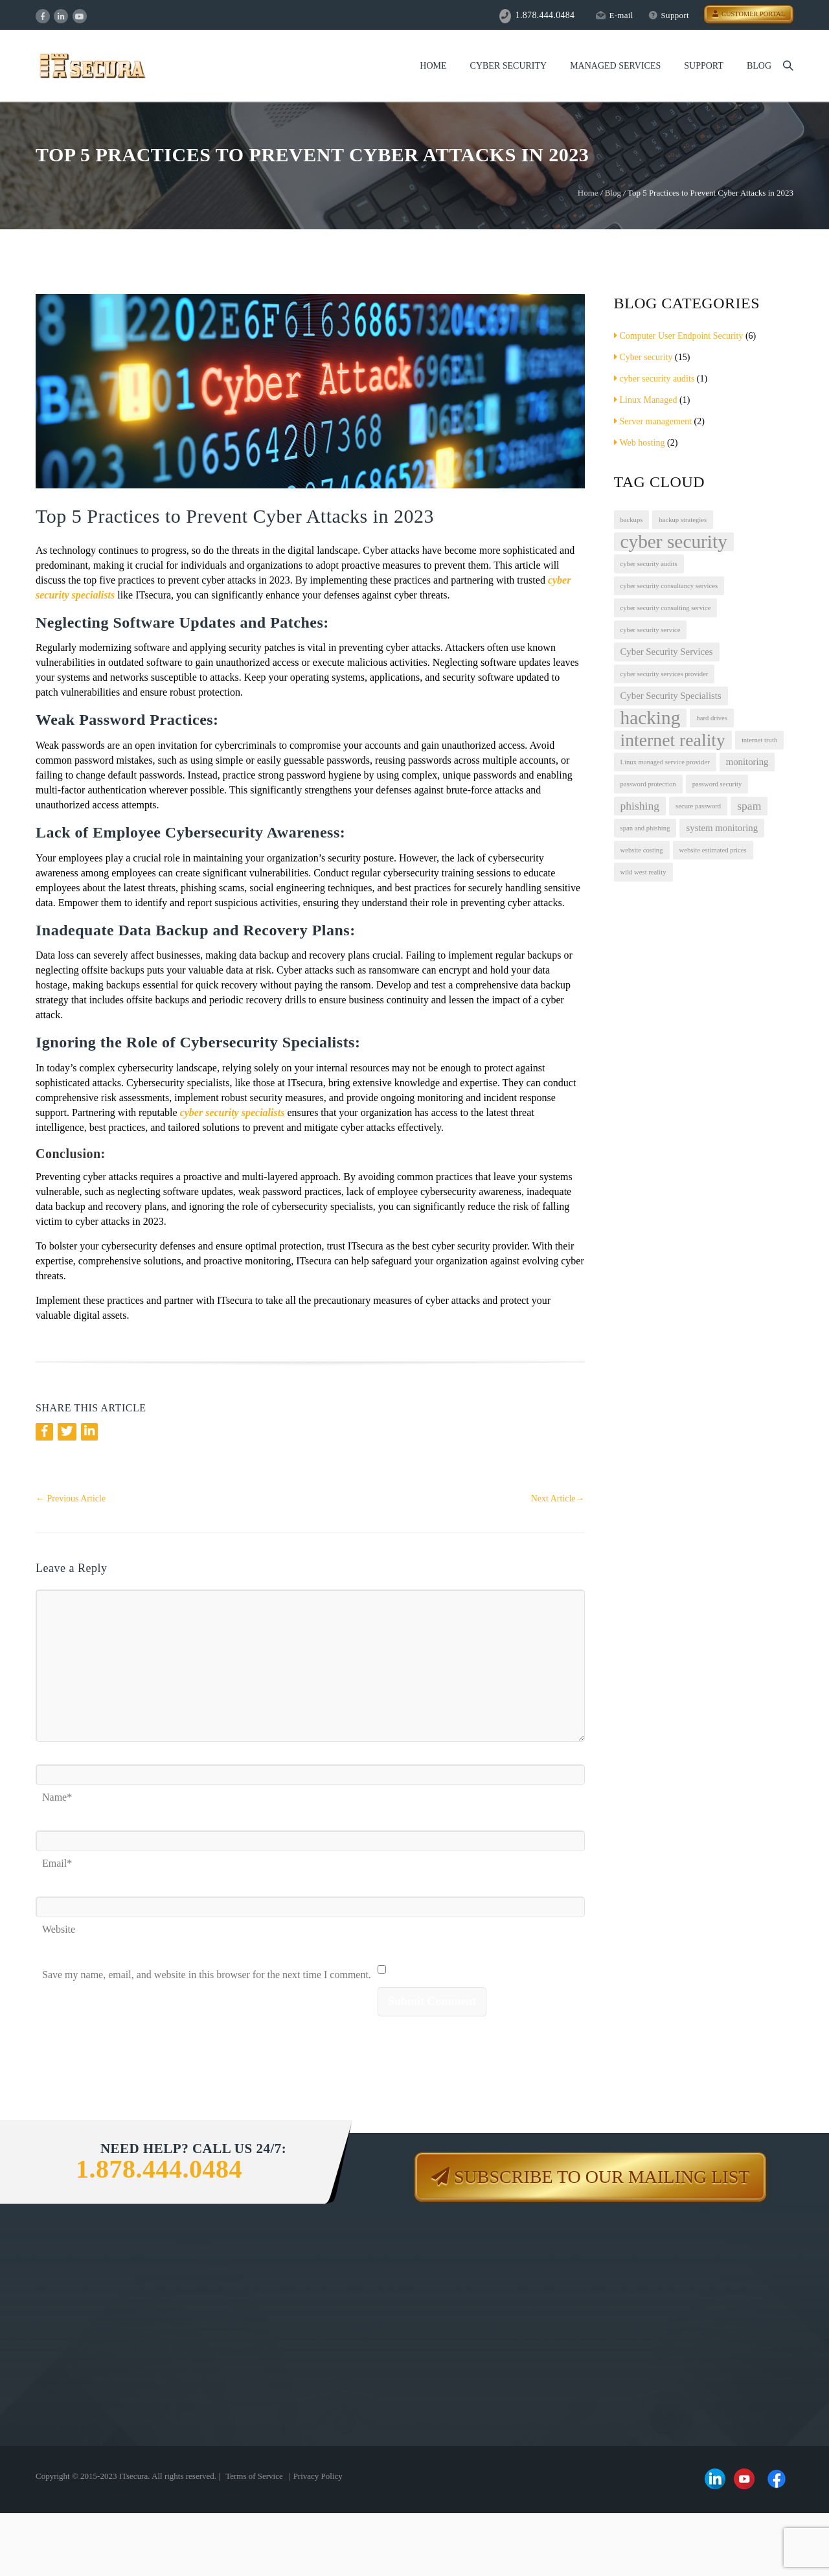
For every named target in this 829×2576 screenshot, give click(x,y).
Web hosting (639, 443)
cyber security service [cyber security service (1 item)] (650, 629)
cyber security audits (654, 378)
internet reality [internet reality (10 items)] (672, 740)
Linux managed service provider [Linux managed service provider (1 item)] (665, 762)
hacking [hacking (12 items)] (650, 718)
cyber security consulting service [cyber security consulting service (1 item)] (665, 607)
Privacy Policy (318, 2476)
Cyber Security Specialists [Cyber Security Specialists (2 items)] (670, 695)
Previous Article (71, 1498)
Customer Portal (748, 13)
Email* (57, 1859)
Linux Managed (645, 400)
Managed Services (615, 66)
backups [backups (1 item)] (631, 519)
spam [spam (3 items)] (749, 805)
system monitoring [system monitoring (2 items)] (722, 828)
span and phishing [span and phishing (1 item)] (645, 828)
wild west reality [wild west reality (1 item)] (643, 872)
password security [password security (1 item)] (717, 784)
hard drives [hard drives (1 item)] (711, 718)
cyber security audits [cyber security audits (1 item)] (648, 563)
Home (433, 66)
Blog (759, 66)
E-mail (614, 15)
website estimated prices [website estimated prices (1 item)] (713, 850)
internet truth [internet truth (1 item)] (759, 740)
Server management (653, 421)
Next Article (558, 1498)
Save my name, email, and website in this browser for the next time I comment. (206, 1970)
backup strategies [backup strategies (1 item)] (683, 519)
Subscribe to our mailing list (601, 2177)
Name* (57, 1793)
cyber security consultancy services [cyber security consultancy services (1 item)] (669, 585)
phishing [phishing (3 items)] (640, 805)
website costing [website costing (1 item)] (641, 850)
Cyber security (643, 357)
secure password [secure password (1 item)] (698, 806)
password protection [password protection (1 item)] (648, 784)
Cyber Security (508, 66)
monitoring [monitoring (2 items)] (747, 762)
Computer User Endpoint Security (679, 336)
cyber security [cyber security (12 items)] (673, 541)
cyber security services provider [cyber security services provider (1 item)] (664, 674)
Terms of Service (254, 2476)
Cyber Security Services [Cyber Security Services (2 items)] (666, 651)
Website (58, 1925)
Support (668, 15)
